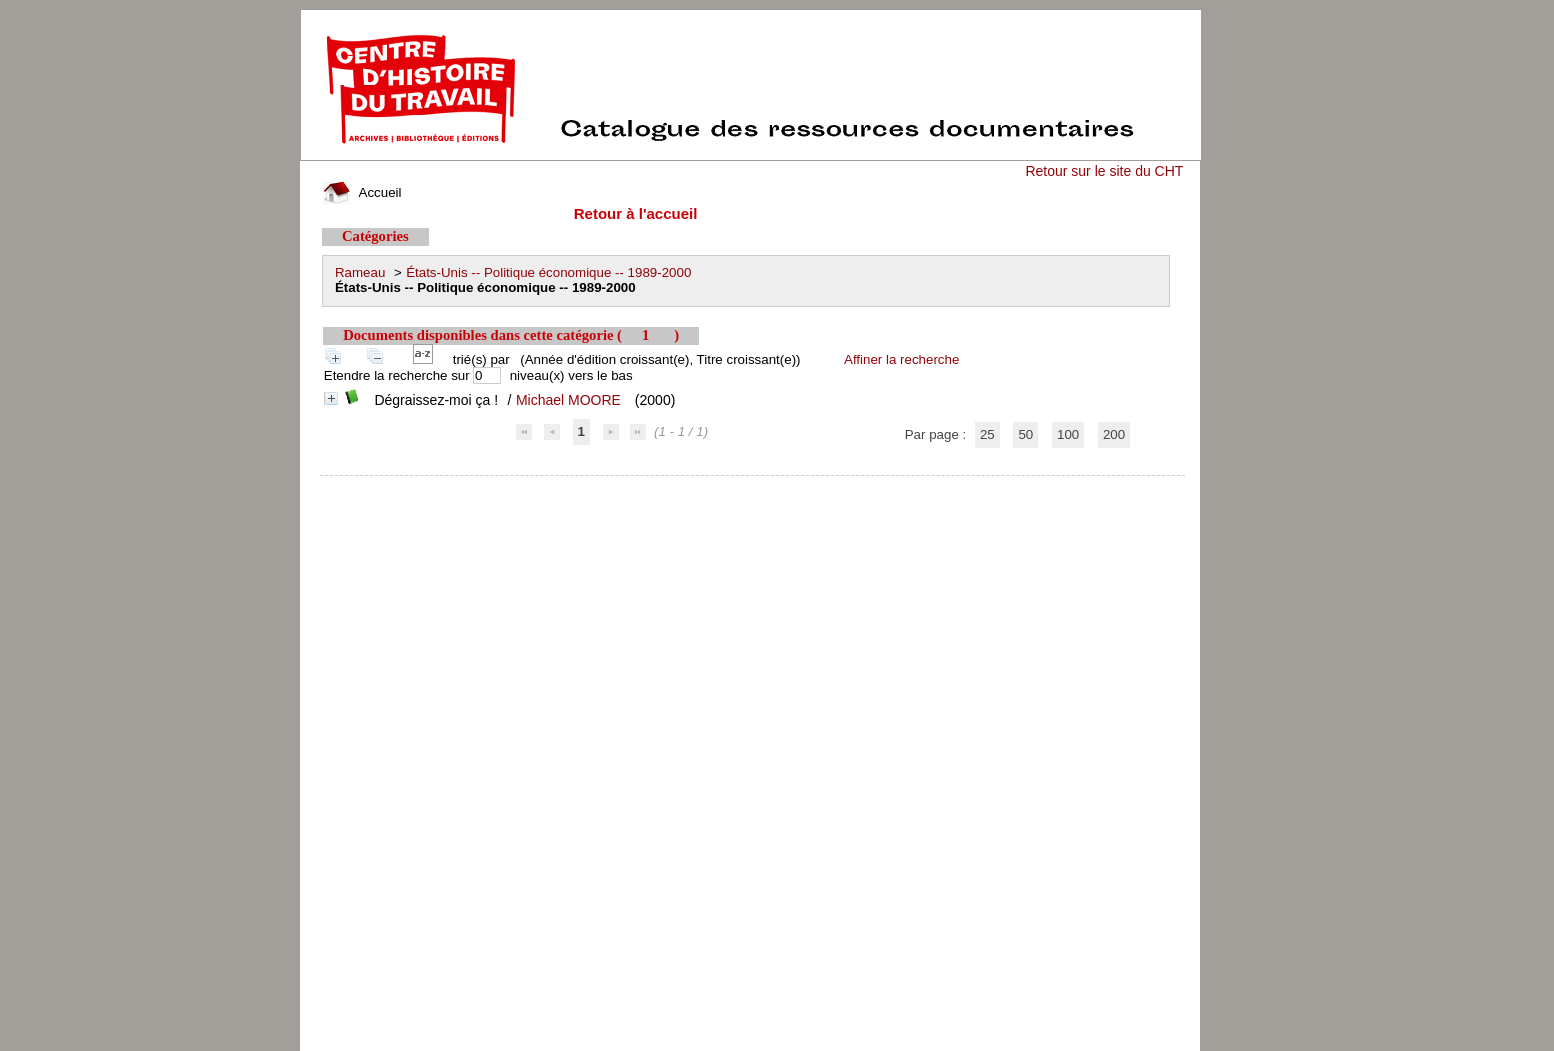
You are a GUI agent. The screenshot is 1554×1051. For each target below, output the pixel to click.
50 (1025, 434)
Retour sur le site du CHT (1104, 171)
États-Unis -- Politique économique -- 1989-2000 (548, 272)
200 (1114, 434)
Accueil (362, 192)
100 (1068, 434)
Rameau (360, 272)
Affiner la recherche (901, 359)
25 (987, 434)
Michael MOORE (568, 400)
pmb (753, 488)
